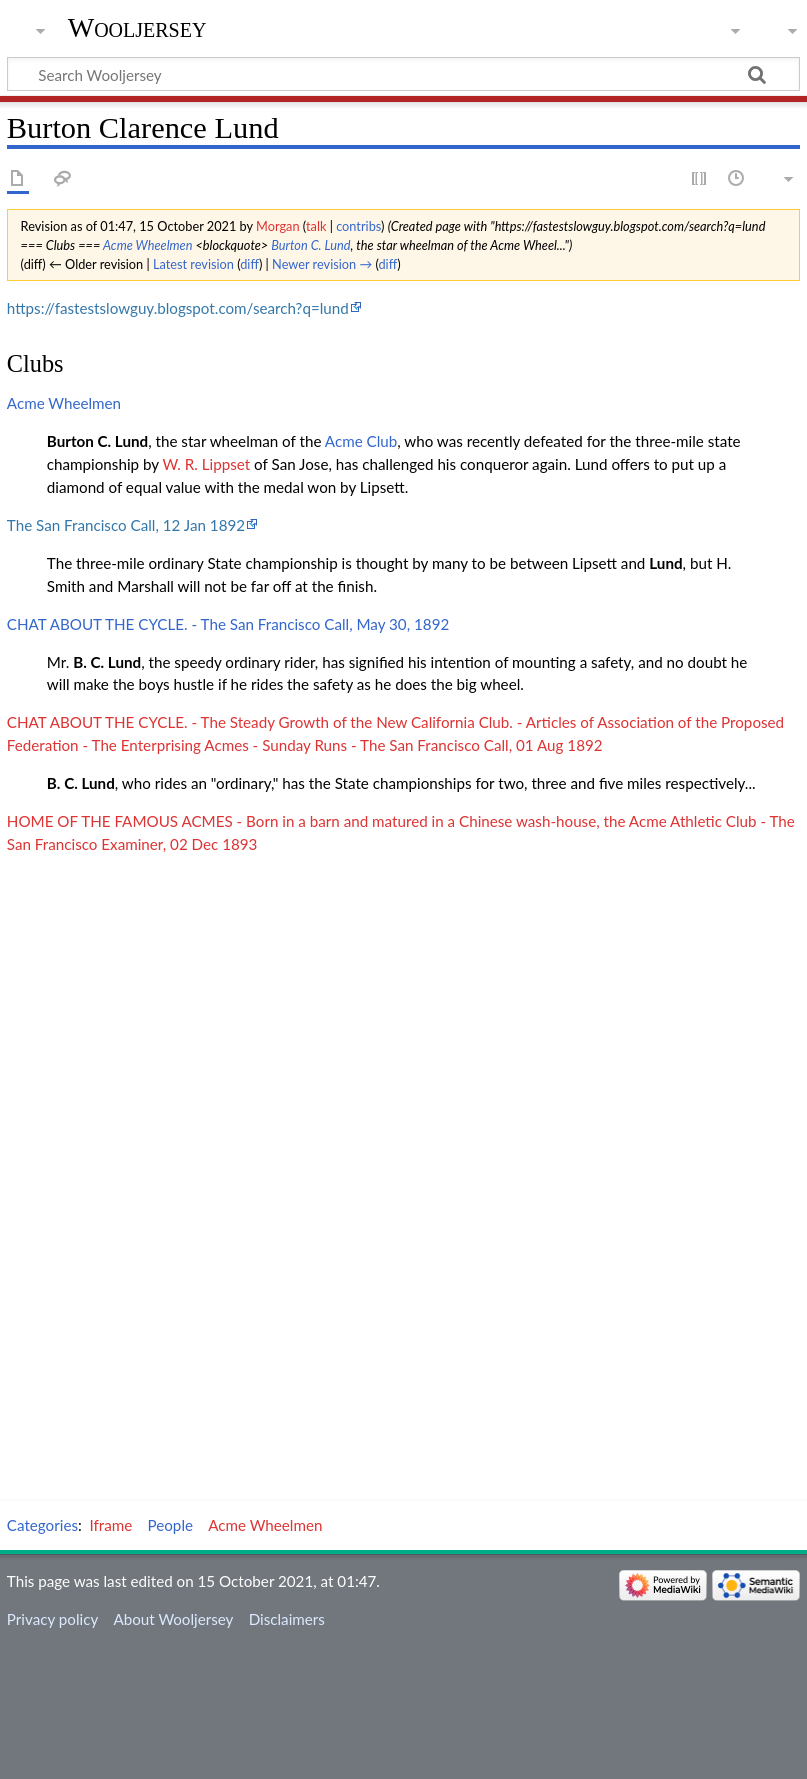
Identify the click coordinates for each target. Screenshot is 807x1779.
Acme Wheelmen (147, 245)
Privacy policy (52, 1619)
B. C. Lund (107, 662)
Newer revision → (322, 264)
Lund (665, 563)
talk (316, 226)
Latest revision (193, 264)
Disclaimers (287, 1619)
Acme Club (361, 441)
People (170, 1525)
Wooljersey (137, 27)
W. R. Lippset (206, 464)
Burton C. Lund (310, 245)
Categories (42, 1525)
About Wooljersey (173, 1619)
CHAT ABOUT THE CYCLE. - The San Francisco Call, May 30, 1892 (228, 624)
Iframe (111, 1525)
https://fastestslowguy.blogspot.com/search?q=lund (178, 308)
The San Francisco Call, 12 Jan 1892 (126, 525)
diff (249, 264)
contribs (358, 226)
